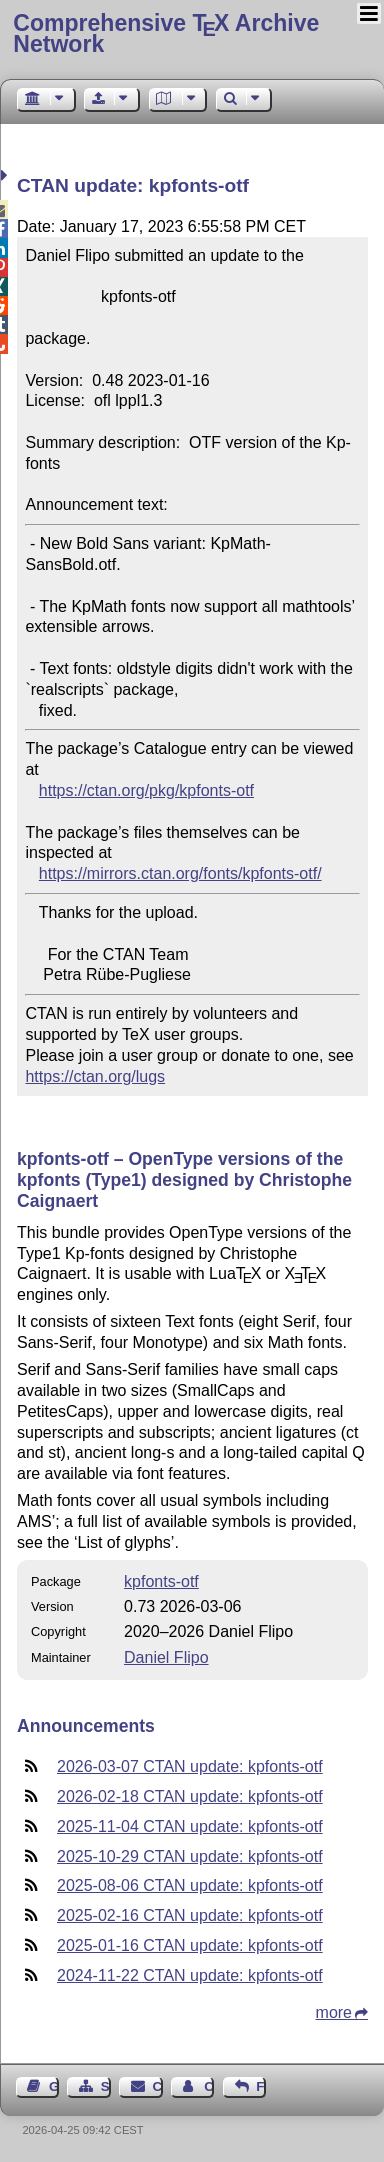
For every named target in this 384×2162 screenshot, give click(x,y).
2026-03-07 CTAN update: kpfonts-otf (190, 1766)
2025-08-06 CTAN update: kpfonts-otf (190, 1885)
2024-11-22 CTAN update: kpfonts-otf (190, 1975)
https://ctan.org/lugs (95, 1076)
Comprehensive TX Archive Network (166, 33)
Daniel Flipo (166, 1657)
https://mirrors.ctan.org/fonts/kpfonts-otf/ (180, 873)
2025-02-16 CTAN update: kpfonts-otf (190, 1915)
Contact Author (209, 2086)
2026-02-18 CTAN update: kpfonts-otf (190, 1796)
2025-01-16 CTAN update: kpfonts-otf (190, 1945)
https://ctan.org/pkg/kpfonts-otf (146, 790)
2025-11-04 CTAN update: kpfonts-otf (190, 1826)
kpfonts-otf (161, 1581)
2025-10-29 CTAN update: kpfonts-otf (190, 1856)
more (334, 2012)
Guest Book (54, 2086)
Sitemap (106, 2086)
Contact (158, 2086)
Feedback (261, 2086)
